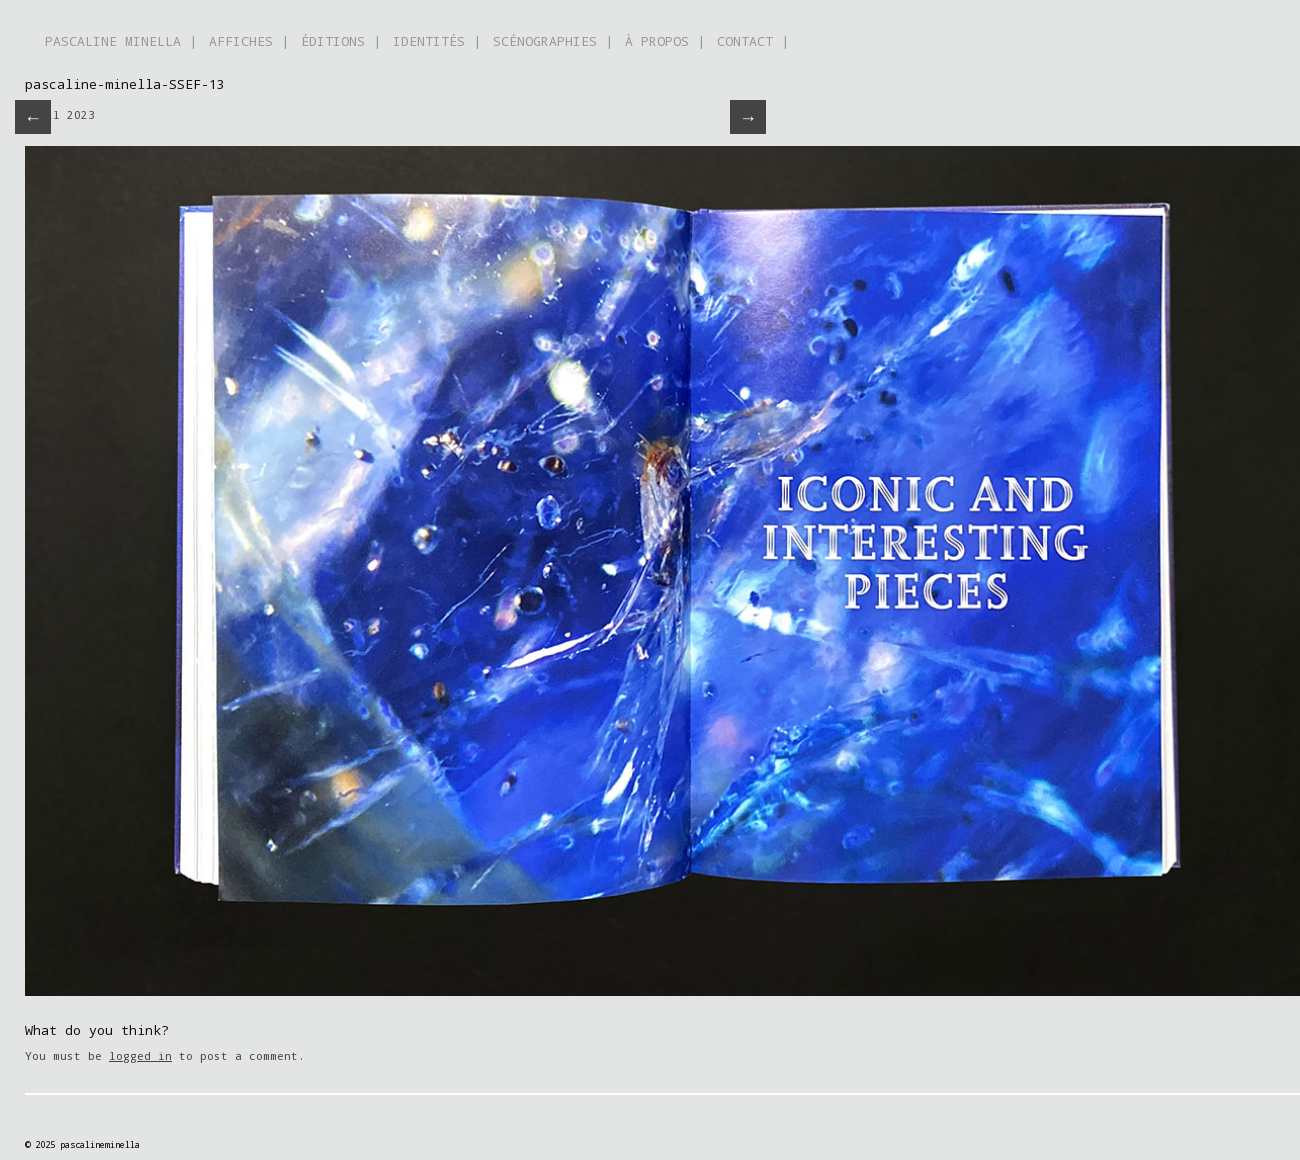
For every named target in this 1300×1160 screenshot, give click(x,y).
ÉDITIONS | (341, 41)
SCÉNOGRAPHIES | (553, 41)
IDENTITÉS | (437, 41)
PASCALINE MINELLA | (121, 41)
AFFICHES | (249, 41)
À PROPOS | (665, 41)
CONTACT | (753, 41)
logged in (140, 1055)
